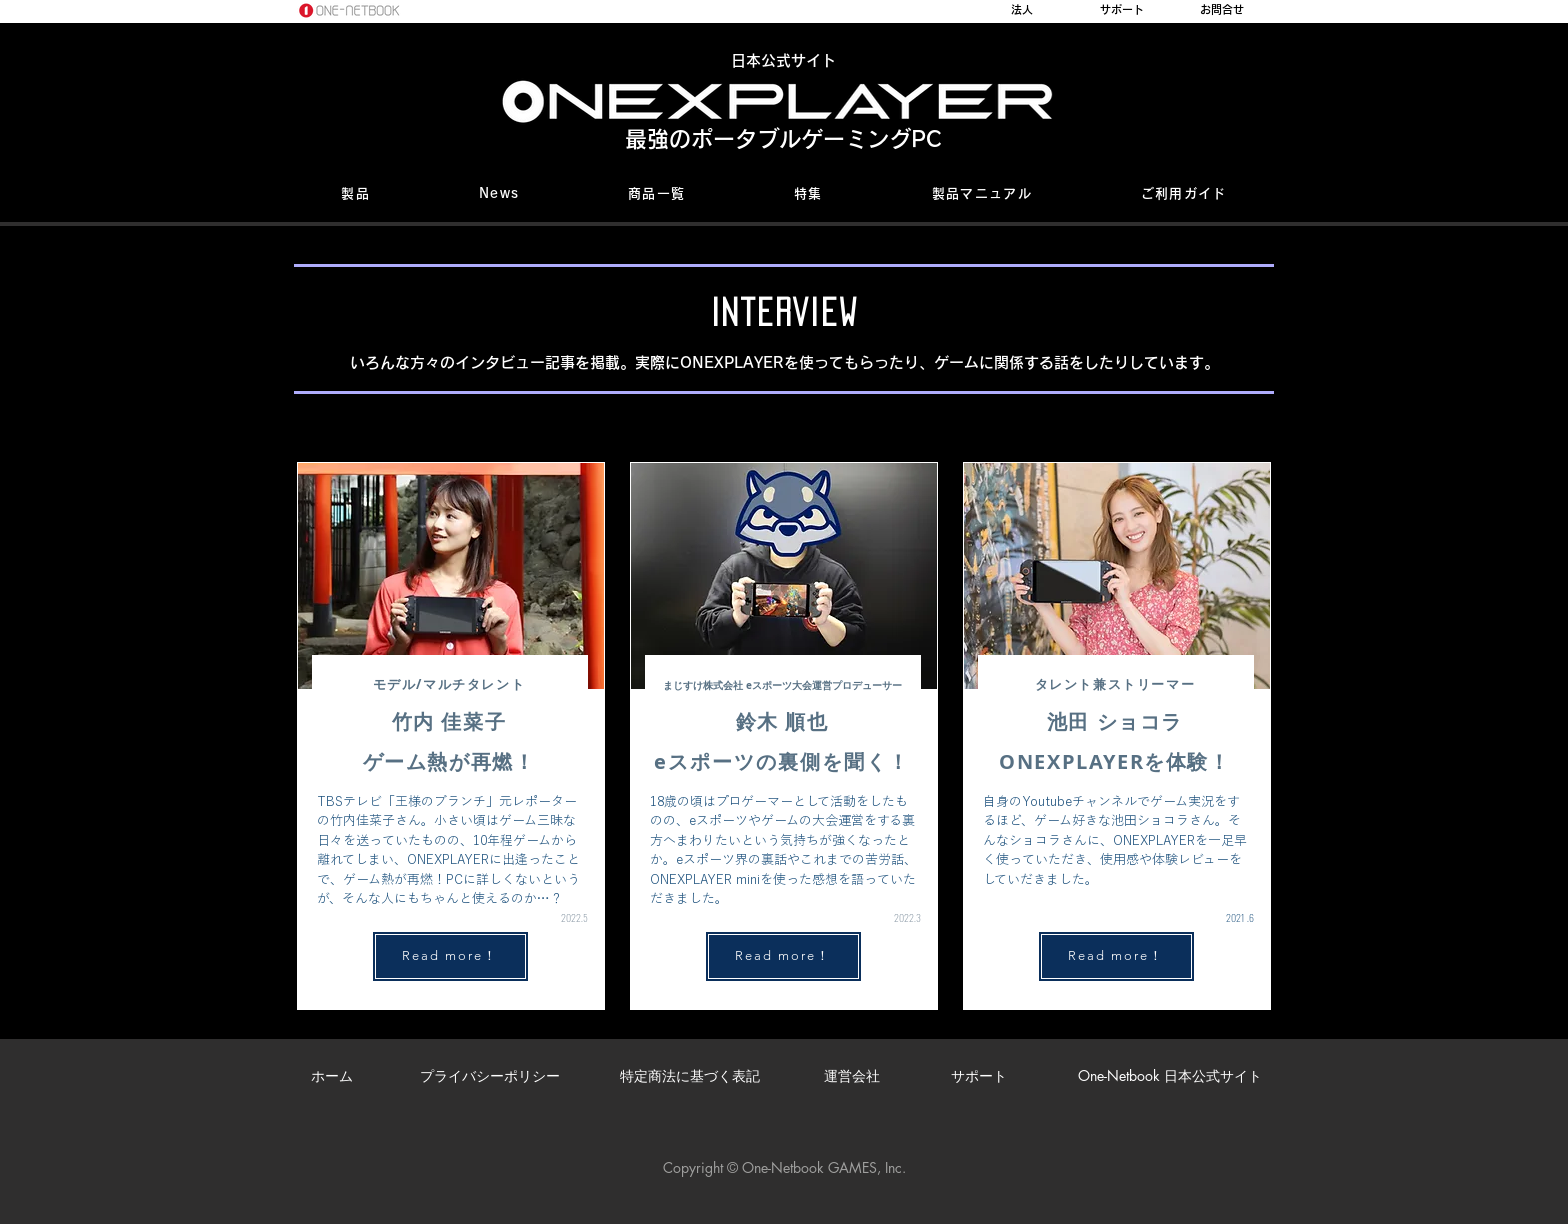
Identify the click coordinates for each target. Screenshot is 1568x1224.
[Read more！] (450, 956)
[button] (356, 195)
